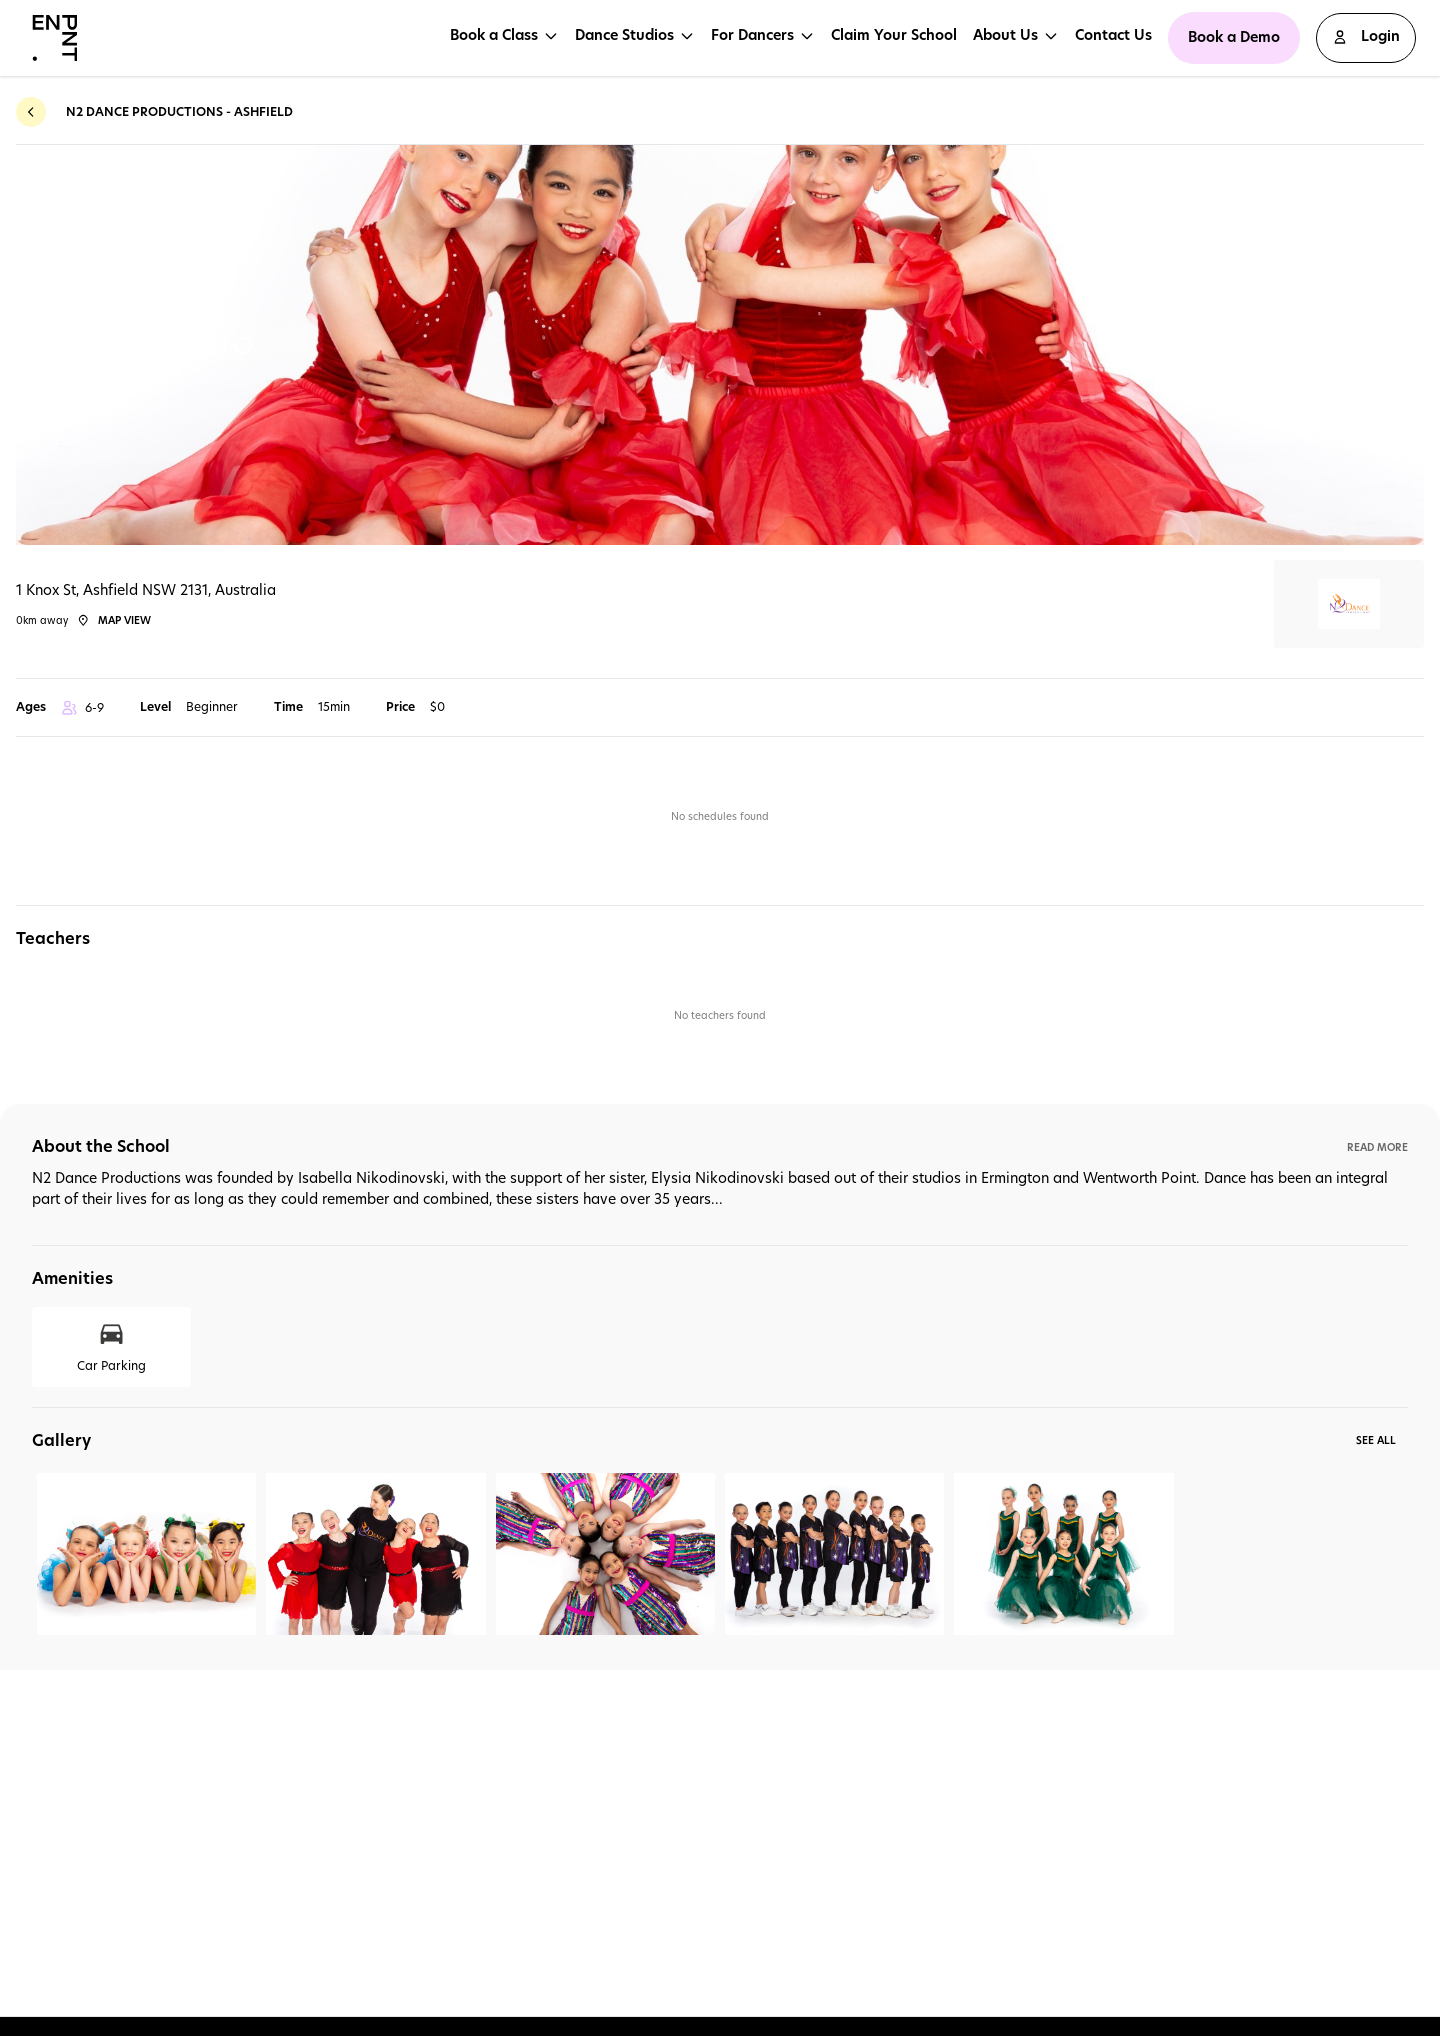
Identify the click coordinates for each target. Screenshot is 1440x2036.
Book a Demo (1234, 37)
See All (1376, 1440)
